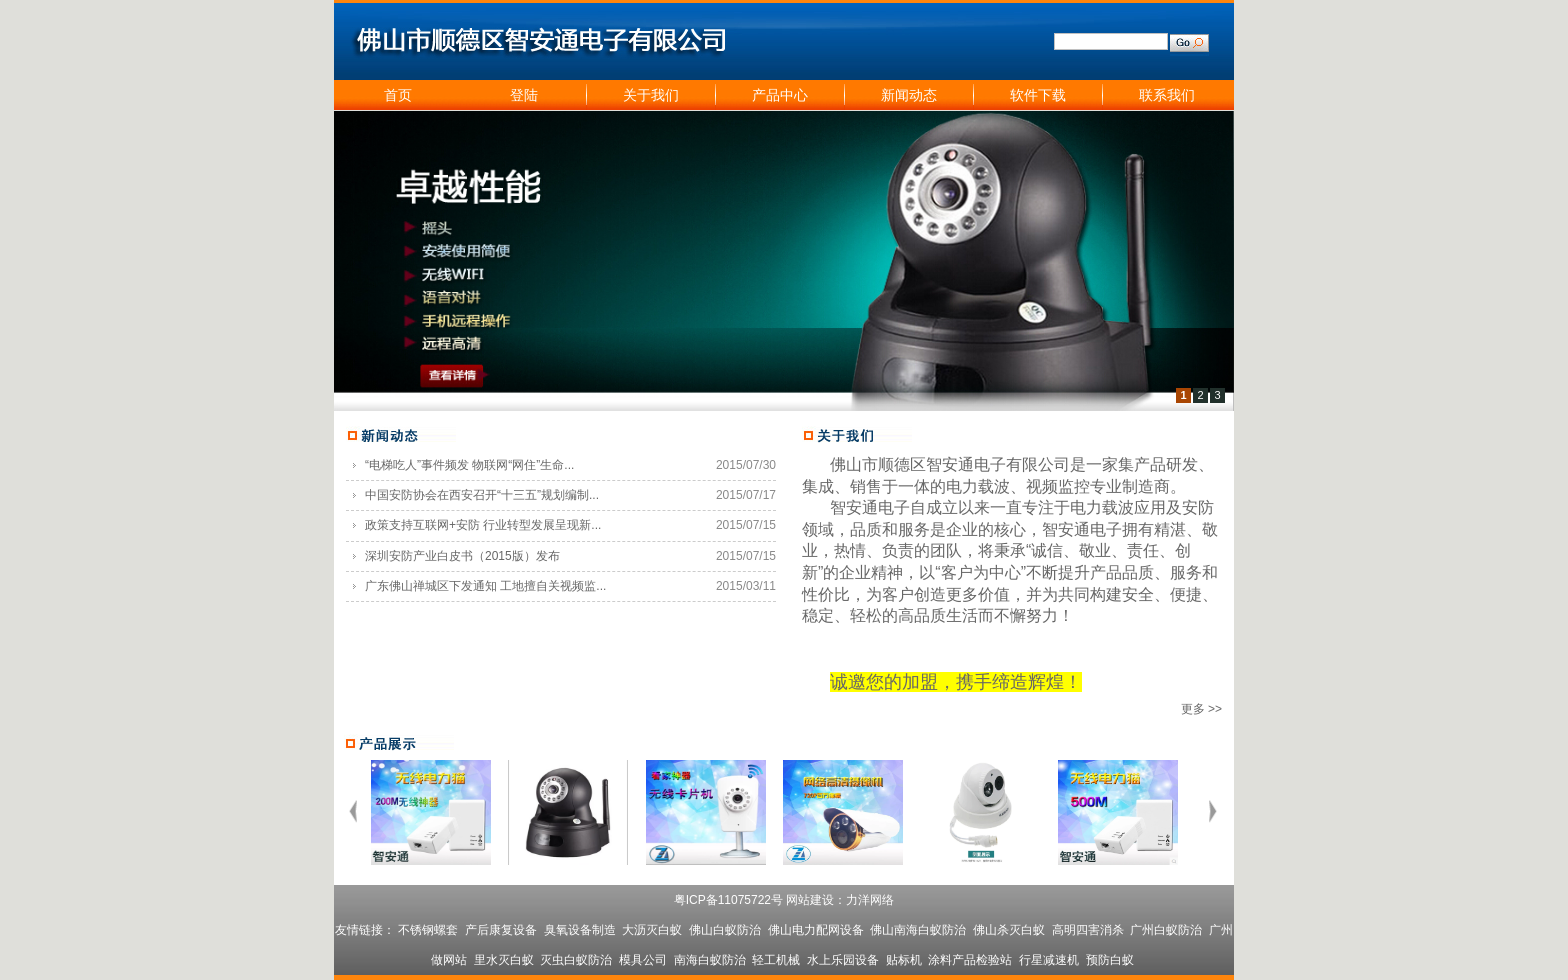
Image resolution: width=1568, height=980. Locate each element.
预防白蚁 (1110, 960)
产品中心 (780, 95)
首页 (398, 95)
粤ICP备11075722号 (728, 900)
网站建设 (810, 900)
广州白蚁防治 (1166, 930)
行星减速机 (1049, 960)
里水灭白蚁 (504, 960)
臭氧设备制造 (580, 930)
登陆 (524, 95)
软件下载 (1038, 95)
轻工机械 (776, 960)
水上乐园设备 (843, 960)
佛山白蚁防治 (725, 930)
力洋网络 (870, 900)
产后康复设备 (501, 930)
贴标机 (904, 960)
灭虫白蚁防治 (576, 960)
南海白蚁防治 (710, 960)
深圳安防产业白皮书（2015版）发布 (462, 556)
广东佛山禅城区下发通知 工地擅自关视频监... (485, 586)
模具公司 (643, 960)
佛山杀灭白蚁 (1009, 930)
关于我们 (651, 95)
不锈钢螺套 (428, 930)
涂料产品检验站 (970, 960)
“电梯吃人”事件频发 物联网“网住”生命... (469, 465)
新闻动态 (909, 95)
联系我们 (1167, 95)
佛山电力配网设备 (816, 930)
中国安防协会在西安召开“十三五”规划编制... (482, 495)
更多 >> (1201, 709)
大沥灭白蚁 (652, 930)
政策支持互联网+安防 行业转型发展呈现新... (483, 525)
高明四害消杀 (1088, 930)
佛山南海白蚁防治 (918, 930)
